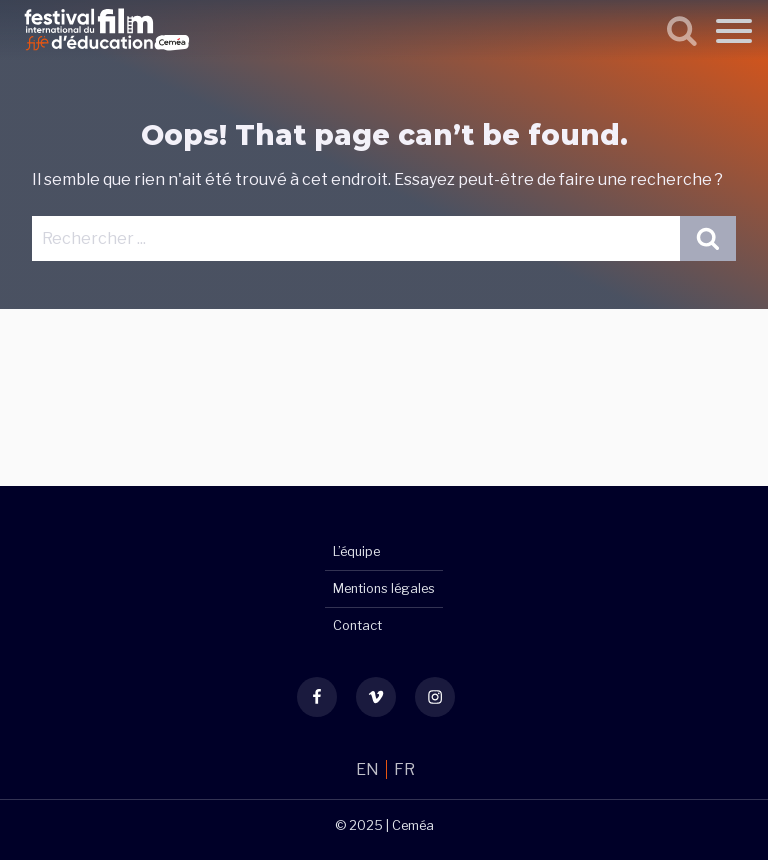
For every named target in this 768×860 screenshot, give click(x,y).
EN (369, 769)
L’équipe (356, 551)
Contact (357, 625)
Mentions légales (384, 588)
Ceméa (413, 825)
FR (404, 769)
